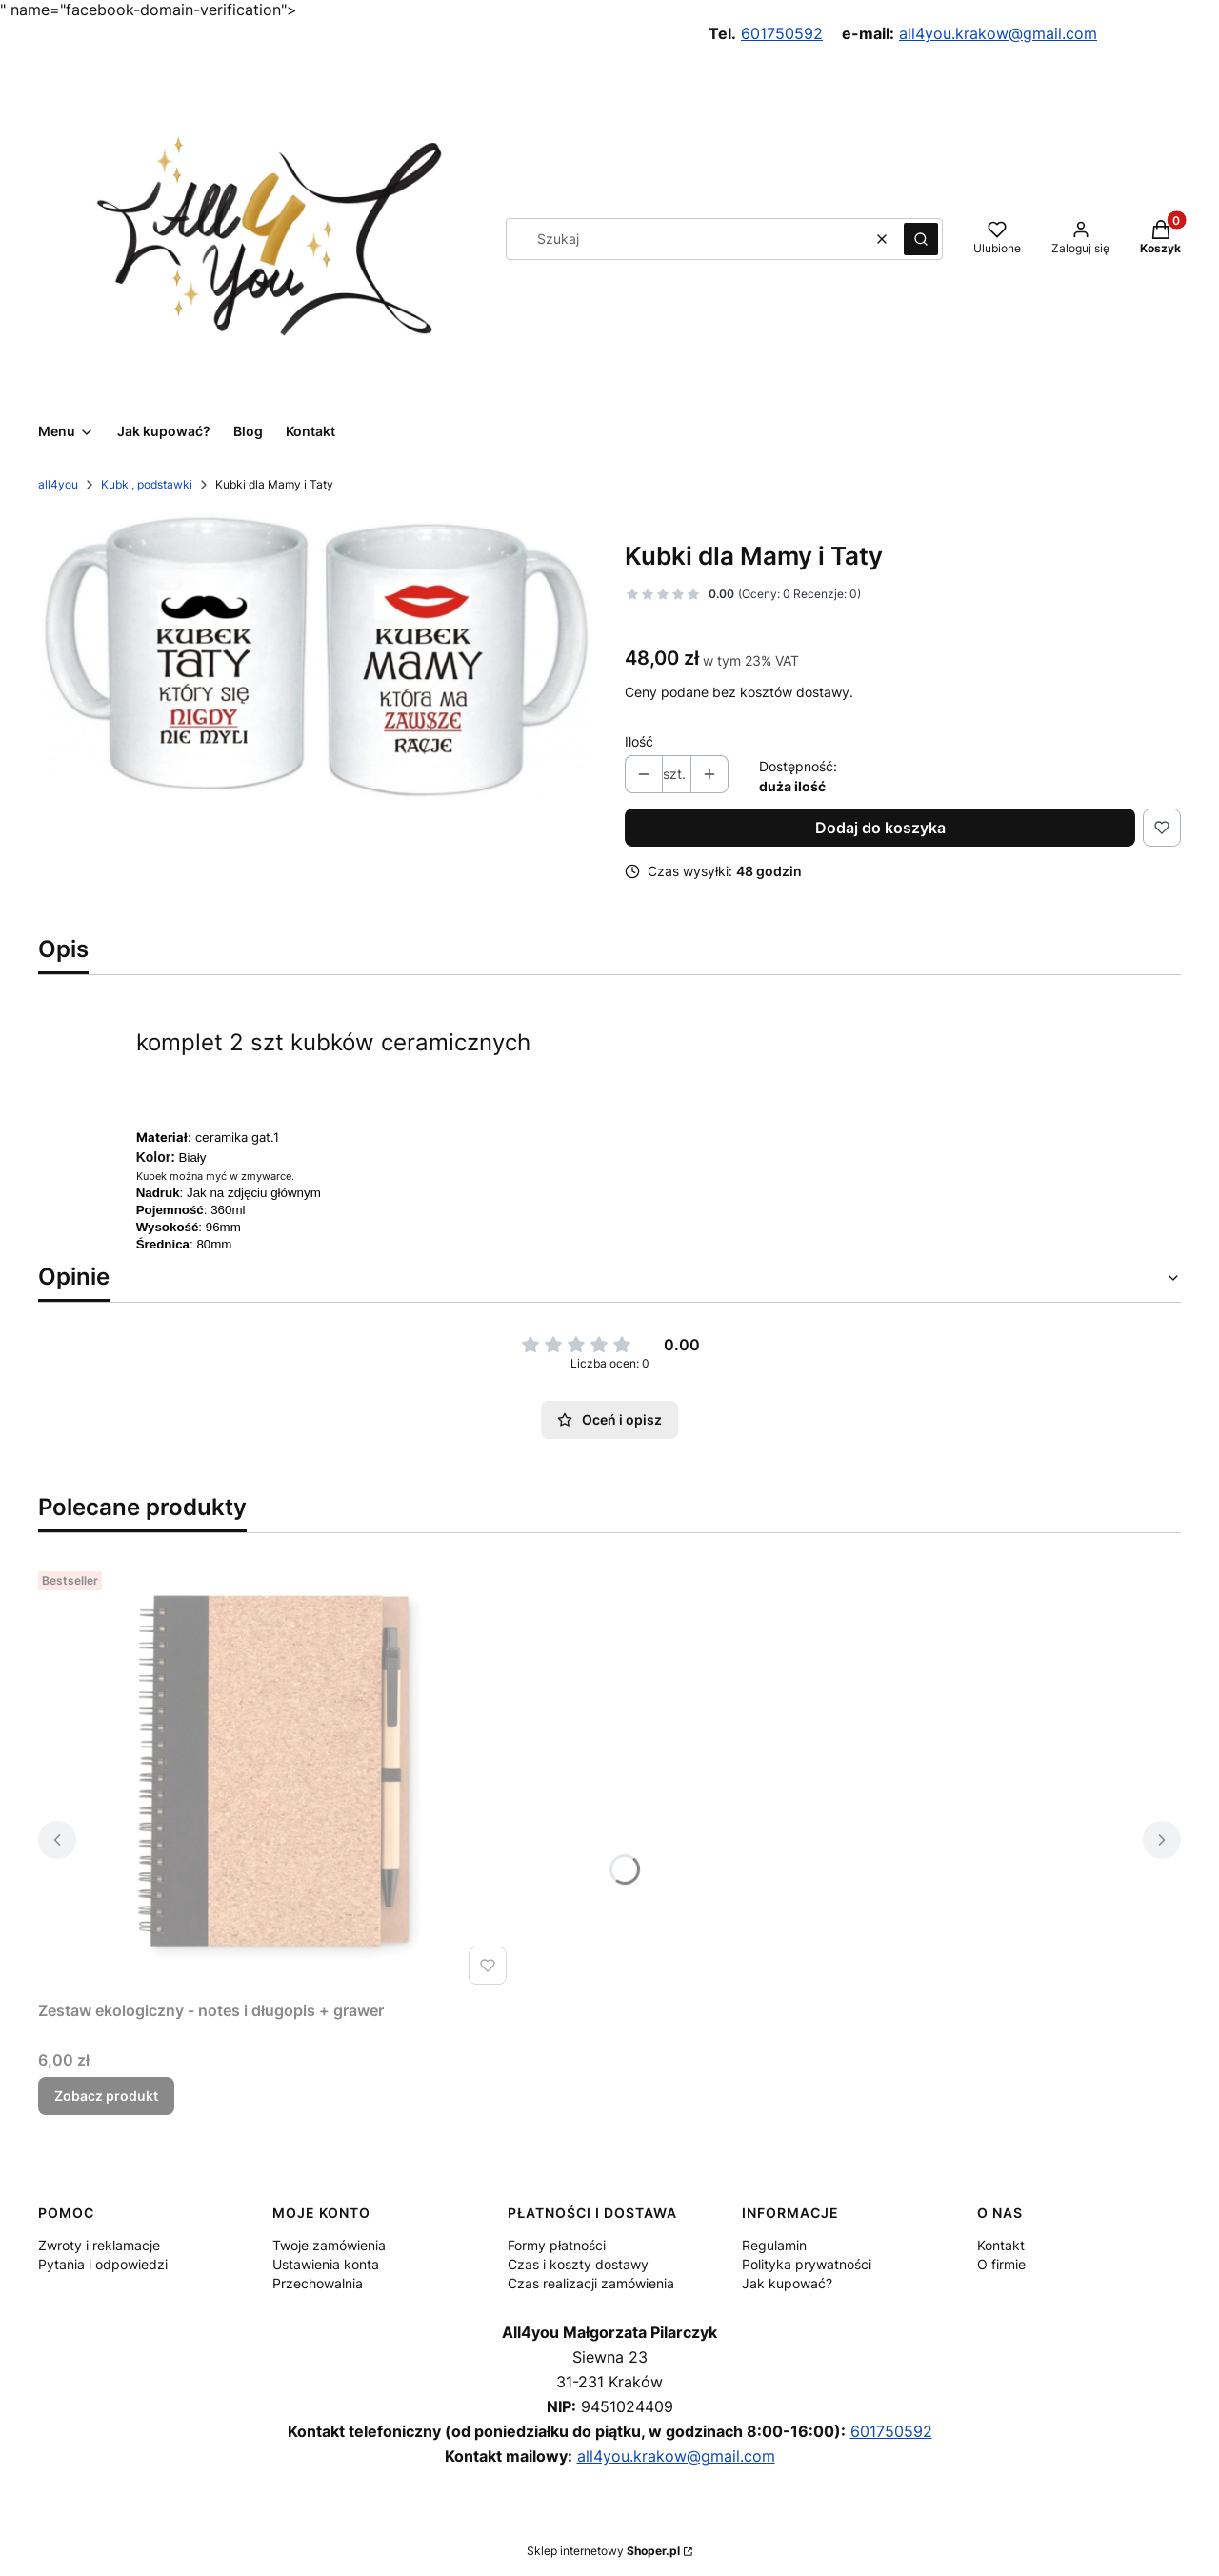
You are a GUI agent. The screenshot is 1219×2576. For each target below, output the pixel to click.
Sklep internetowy (603, 2551)
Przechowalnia (317, 2283)
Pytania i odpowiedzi (103, 2264)
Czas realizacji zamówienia (591, 2283)
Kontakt (1001, 2245)
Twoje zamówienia (329, 2245)
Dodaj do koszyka (880, 827)
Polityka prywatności (806, 2264)
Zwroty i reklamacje (99, 2245)
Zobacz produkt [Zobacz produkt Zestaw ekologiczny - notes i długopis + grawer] (106, 2095)
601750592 (782, 33)
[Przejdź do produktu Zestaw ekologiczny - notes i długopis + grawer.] (276, 1778)
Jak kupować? (787, 2283)
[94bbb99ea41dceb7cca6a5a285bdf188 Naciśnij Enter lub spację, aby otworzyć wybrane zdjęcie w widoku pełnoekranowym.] (316, 657)
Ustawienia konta (325, 2264)
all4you (58, 484)
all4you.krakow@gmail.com (998, 33)
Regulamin (774, 2245)
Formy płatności (557, 2245)
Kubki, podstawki (146, 484)
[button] (921, 239)
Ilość (639, 741)
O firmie (1001, 2264)
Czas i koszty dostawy (578, 2264)
